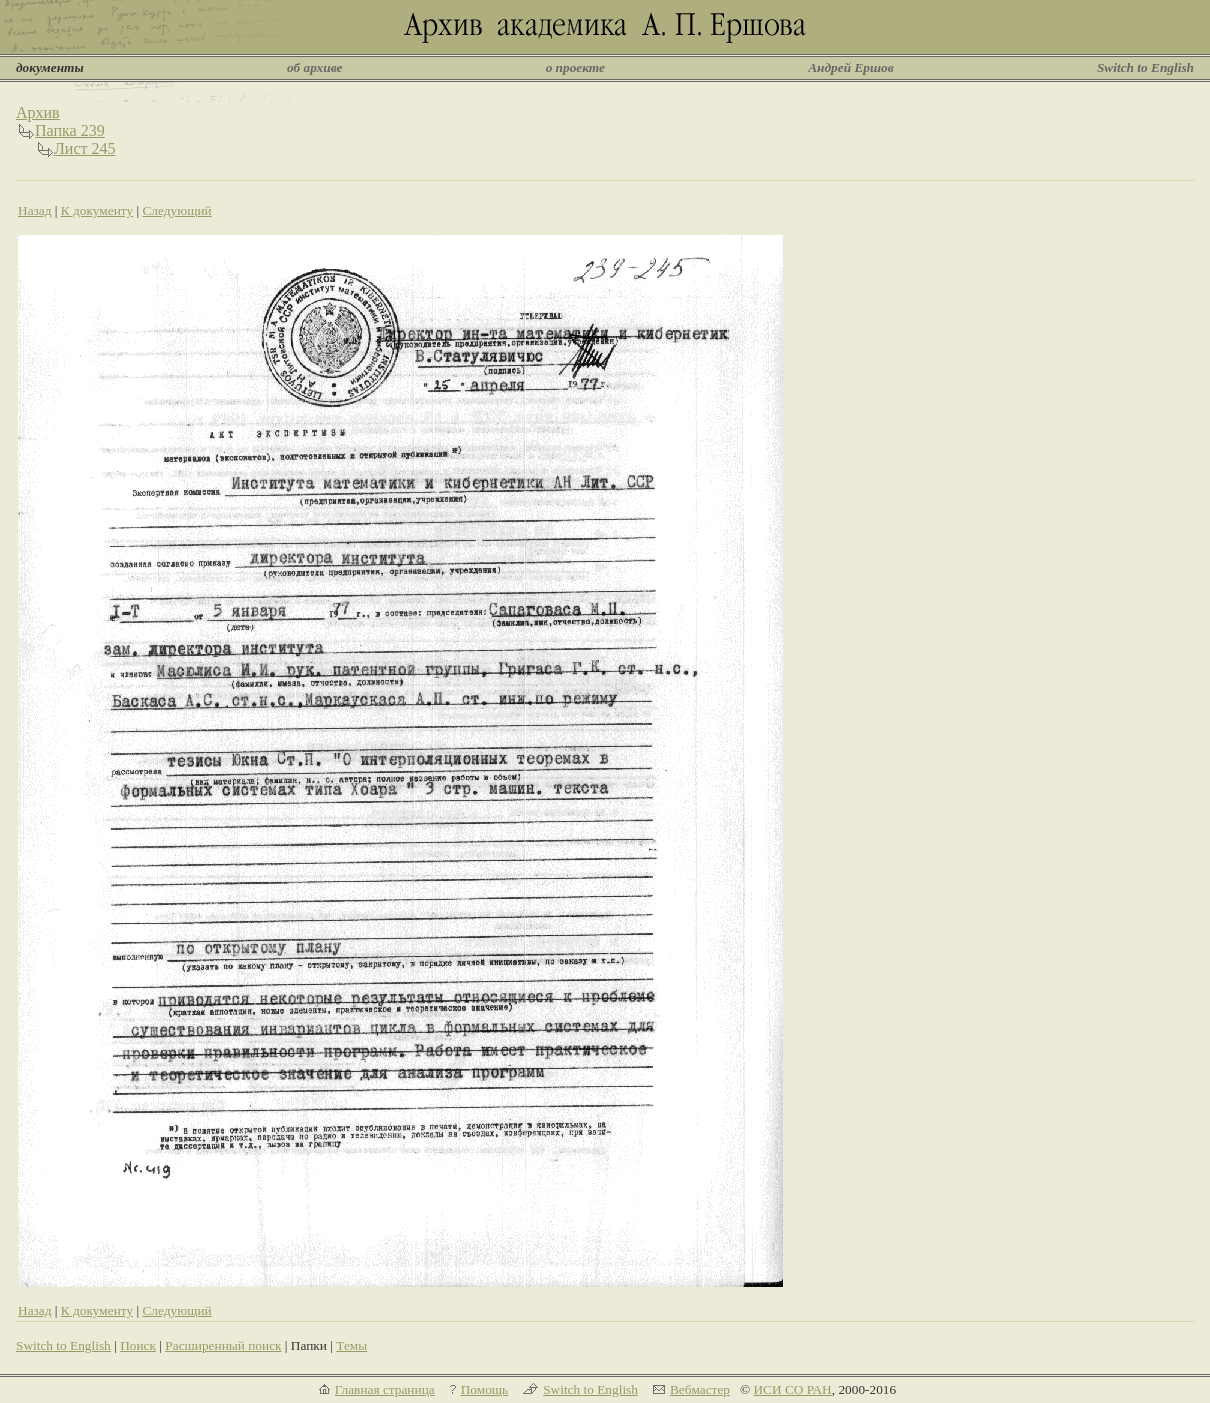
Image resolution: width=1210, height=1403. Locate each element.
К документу (97, 210)
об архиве (315, 67)
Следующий (176, 210)
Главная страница (385, 1389)
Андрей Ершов (851, 67)
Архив (38, 112)
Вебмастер (700, 1389)
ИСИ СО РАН (792, 1389)
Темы (351, 1345)
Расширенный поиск (223, 1345)
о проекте (575, 67)
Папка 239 (70, 130)
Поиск (138, 1345)
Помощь (484, 1389)
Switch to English (1145, 67)
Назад (35, 210)
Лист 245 (85, 148)
